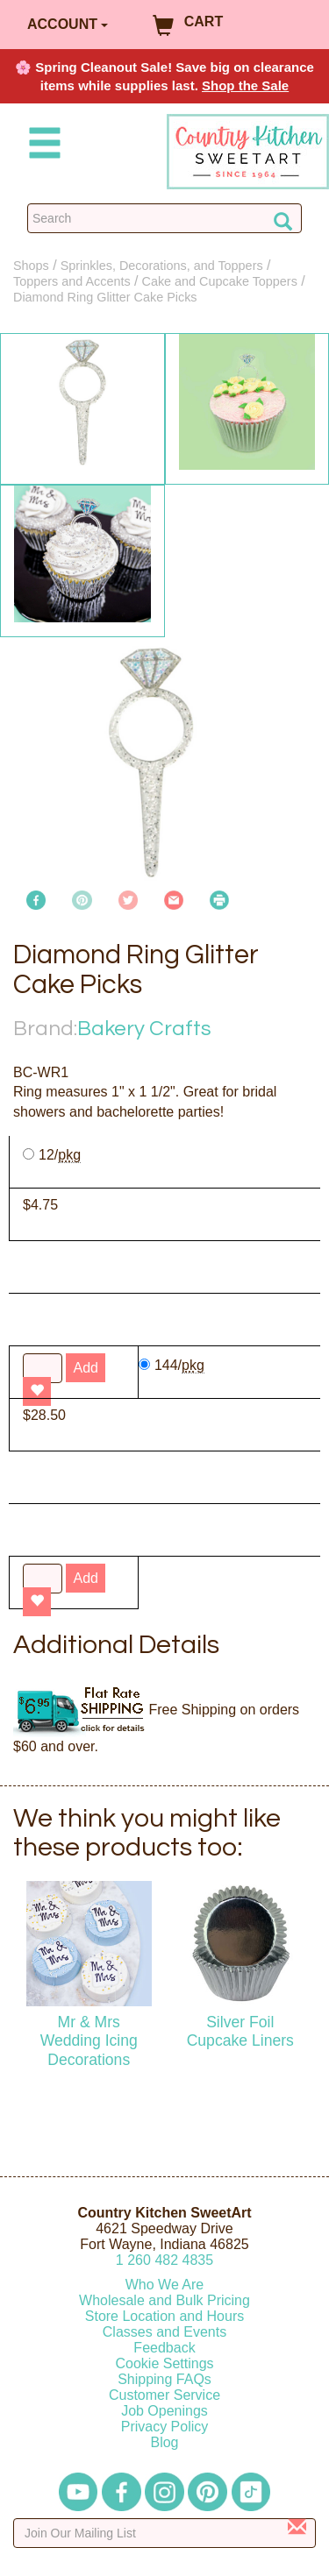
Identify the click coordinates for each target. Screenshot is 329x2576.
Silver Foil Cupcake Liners (240, 2031)
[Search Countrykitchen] (164, 218)
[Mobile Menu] (41, 146)
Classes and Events (164, 2331)
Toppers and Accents (72, 281)
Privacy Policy (165, 2426)
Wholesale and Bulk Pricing (164, 2300)
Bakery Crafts (144, 1029)
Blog (164, 2442)
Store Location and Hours (164, 2316)
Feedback (164, 2347)
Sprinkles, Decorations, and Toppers (162, 266)
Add (85, 1578)
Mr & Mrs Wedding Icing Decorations (89, 2040)
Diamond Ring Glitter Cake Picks (105, 297)
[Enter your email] (164, 2533)
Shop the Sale (245, 85)
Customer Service (164, 2395)
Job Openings (164, 2410)
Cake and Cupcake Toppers (219, 281)
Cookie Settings (164, 2363)
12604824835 (164, 2260)
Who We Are (164, 2284)
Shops (31, 266)
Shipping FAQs (164, 2379)
